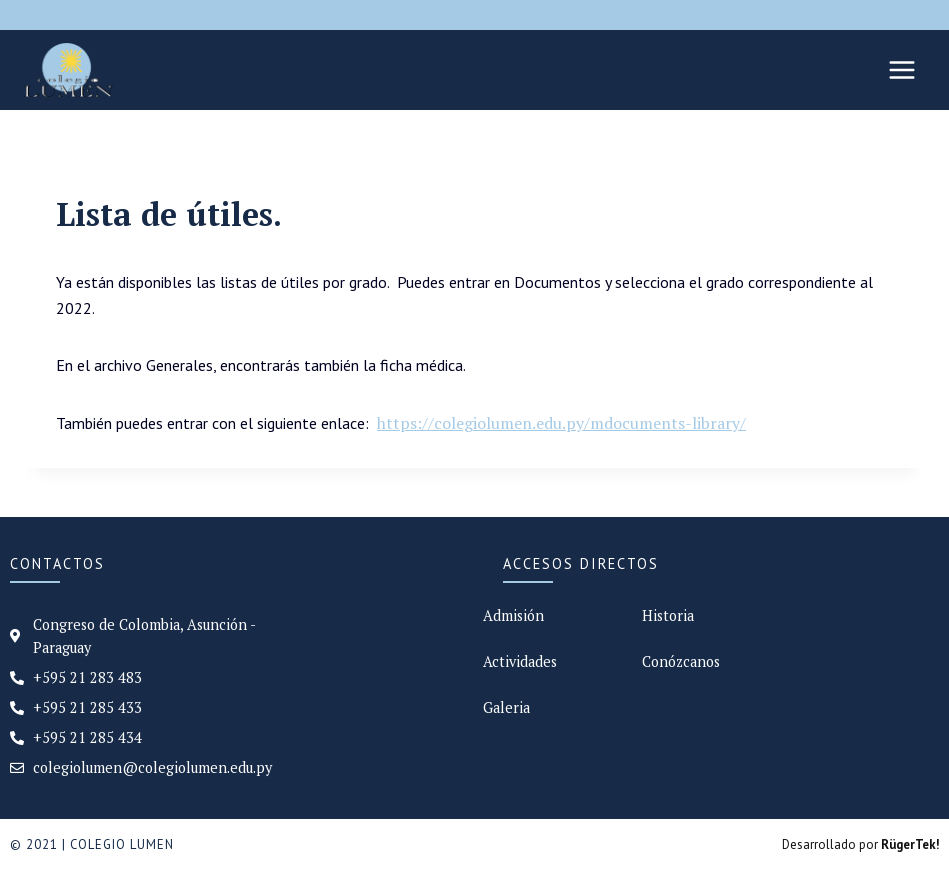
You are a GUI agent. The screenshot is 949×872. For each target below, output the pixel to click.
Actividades (520, 661)
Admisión (513, 615)
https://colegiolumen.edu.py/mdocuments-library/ (561, 423)
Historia (668, 615)
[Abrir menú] (901, 69)
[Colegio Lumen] (68, 70)
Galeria (506, 707)
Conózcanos (681, 661)
